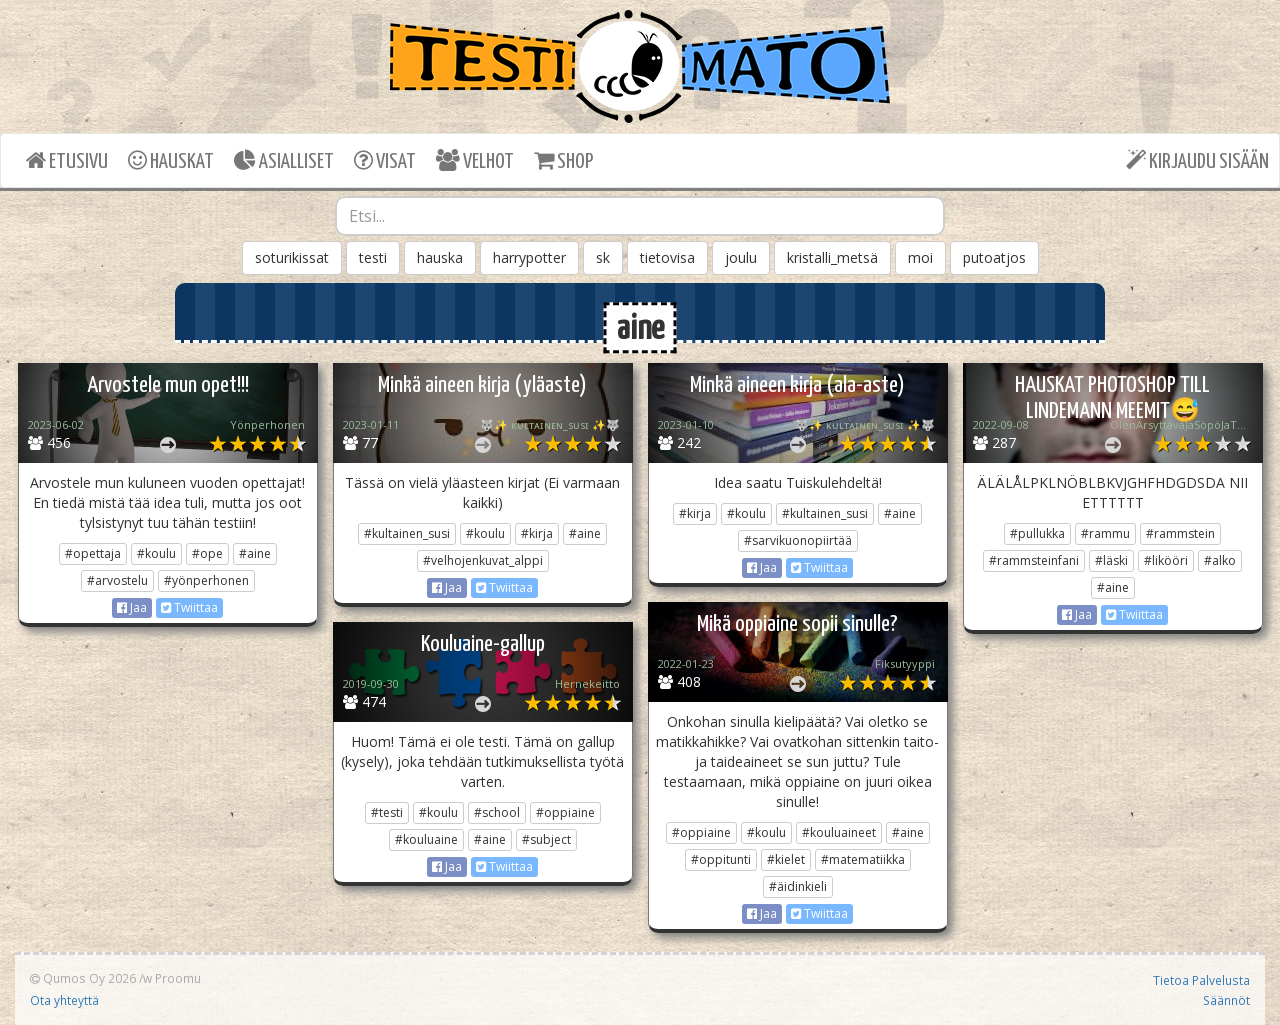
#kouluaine (426, 839)
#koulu (156, 553)
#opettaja (93, 553)
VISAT (385, 160)
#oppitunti (721, 859)
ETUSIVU (67, 160)
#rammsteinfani (1034, 560)
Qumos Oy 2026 (83, 978)
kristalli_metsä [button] (832, 257)
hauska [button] (440, 257)
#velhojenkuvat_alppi (483, 560)
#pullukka (1037, 533)
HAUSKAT (171, 160)
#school (497, 812)
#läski (1111, 560)
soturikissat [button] (292, 257)
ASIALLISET (284, 160)
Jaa (132, 607)
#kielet (786, 859)
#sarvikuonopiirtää (798, 540)
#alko (1220, 560)
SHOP (563, 160)
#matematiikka (863, 859)
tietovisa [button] (667, 257)
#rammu (1105, 533)
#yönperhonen (206, 580)
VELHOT (475, 160)
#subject (546, 839)
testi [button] (373, 257)
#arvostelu (117, 580)
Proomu (178, 978)
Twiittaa (189, 607)
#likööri (1166, 560)
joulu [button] (741, 257)
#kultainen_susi (407, 533)
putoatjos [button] (994, 257)
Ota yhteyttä (64, 1000)
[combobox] (640, 216)
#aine (255, 553)
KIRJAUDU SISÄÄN (1197, 160)
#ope (207, 553)
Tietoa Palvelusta (1201, 980)
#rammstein (1180, 533)
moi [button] (920, 257)
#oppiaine (701, 832)
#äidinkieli (798, 886)
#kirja (537, 533)
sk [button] (603, 257)
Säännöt (1226, 1000)
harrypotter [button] (529, 257)
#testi (387, 812)
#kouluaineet (839, 832)
